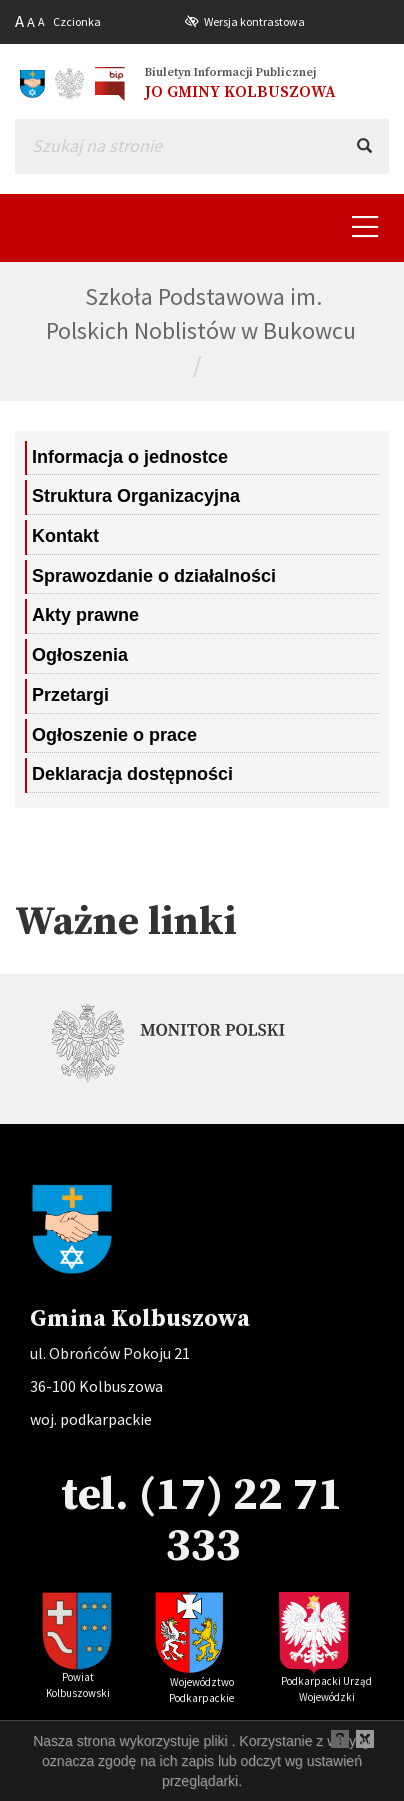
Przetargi (70, 695)
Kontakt (65, 536)
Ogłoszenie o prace (114, 735)
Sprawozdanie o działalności (154, 576)
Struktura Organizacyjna (136, 496)
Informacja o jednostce (130, 457)
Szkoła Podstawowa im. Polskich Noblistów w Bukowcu (201, 313)
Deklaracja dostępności (132, 774)
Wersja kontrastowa (254, 21)
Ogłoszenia (80, 655)
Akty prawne (85, 615)
